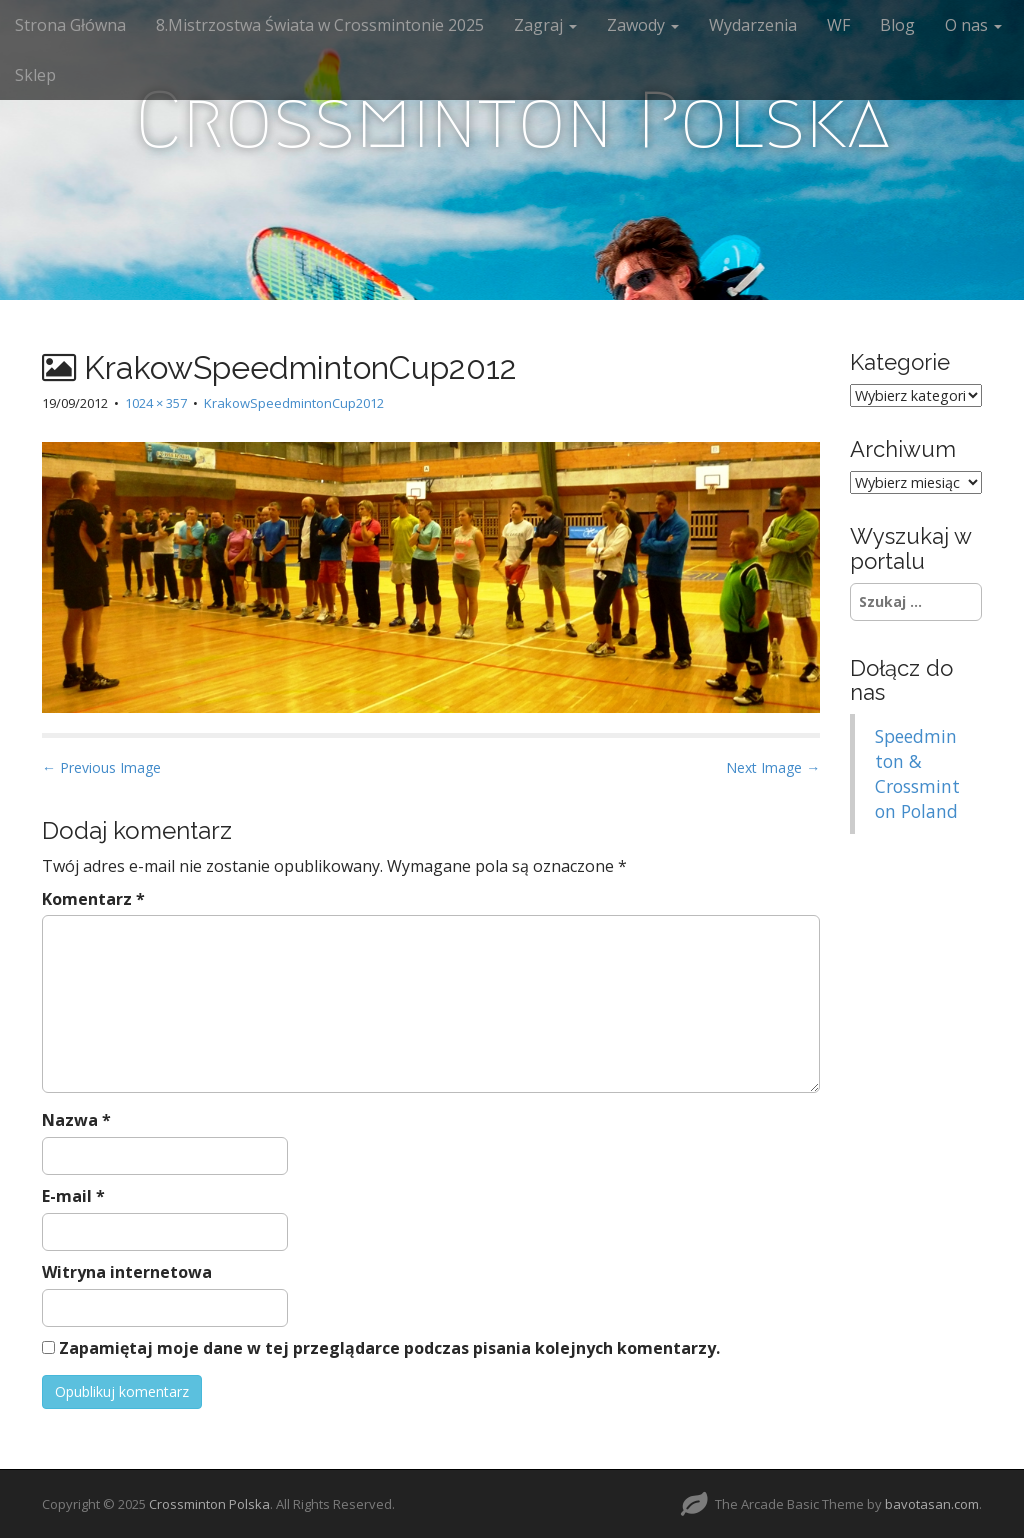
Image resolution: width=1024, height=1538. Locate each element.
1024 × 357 (156, 403)
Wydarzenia (753, 25)
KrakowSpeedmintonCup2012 (294, 403)
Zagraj (545, 25)
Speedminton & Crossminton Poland (917, 773)
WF (838, 25)
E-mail (73, 1196)
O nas (973, 25)
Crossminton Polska (512, 120)
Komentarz (93, 899)
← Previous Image (101, 767)
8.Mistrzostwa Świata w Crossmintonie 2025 (320, 25)
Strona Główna (70, 25)
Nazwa (76, 1120)
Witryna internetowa (127, 1272)
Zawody (643, 25)
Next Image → (773, 767)
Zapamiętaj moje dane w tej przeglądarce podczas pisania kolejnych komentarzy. (389, 1348)
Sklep (35, 75)
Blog (897, 25)
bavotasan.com (932, 1504)
